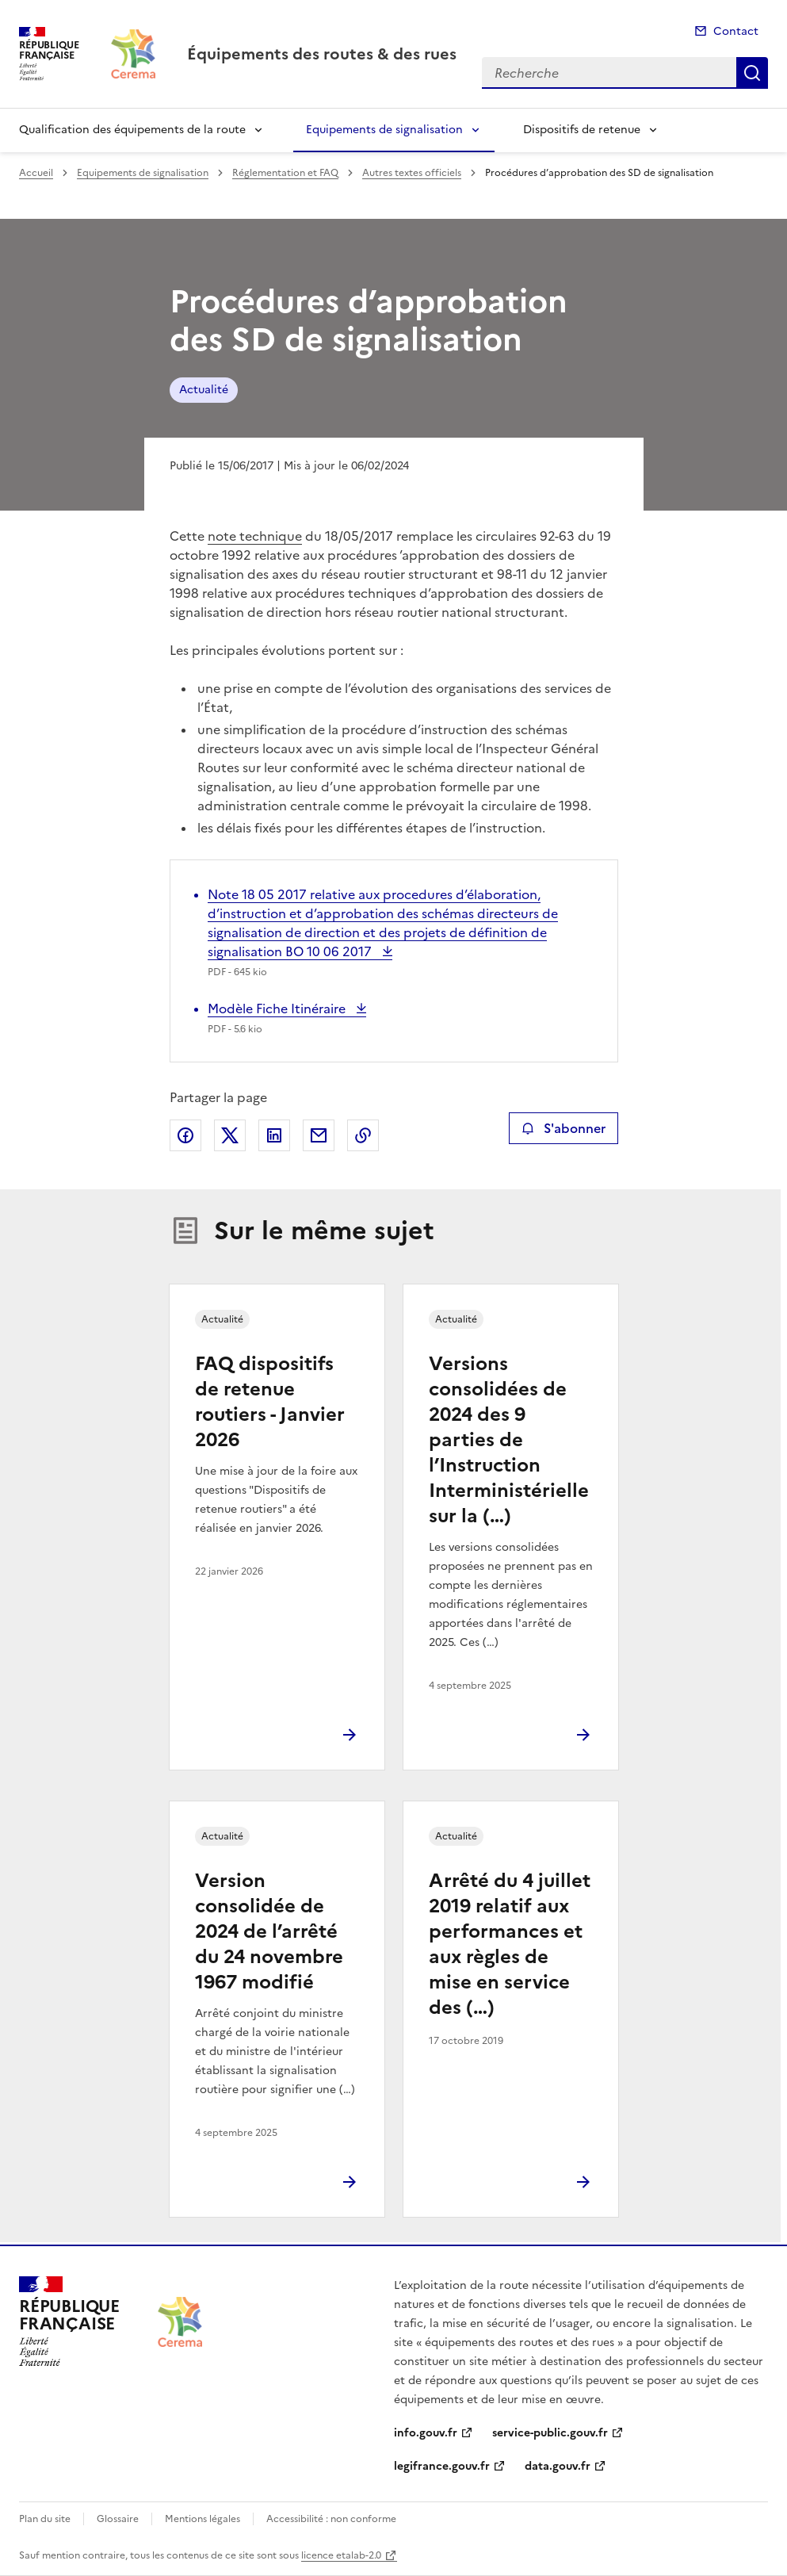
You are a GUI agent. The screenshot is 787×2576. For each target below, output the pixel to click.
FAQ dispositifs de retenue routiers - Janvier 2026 (270, 1401)
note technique (255, 535)
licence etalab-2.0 (341, 2555)
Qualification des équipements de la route (132, 129)
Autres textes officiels (411, 173)
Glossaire (118, 2519)
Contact (735, 31)
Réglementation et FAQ (285, 173)
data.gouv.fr (557, 2466)
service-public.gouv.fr (550, 2433)
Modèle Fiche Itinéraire (278, 1008)
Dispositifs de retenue (581, 129)
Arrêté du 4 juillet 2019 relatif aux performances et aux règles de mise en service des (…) (509, 1944)
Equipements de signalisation (384, 129)
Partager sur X (230, 1135)
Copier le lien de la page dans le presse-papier (363, 1135)
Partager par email (318, 1135)
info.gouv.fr (425, 2433)
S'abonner (563, 1128)
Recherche (752, 73)
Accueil (36, 173)
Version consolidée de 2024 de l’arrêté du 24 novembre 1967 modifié (269, 1931)
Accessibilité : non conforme (331, 2519)
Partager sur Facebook (185, 1135)
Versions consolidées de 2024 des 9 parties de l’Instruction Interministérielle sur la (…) (509, 1439)
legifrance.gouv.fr (442, 2466)
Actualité (203, 389)
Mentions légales (202, 2519)
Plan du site (45, 2519)
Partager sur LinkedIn (274, 1135)
